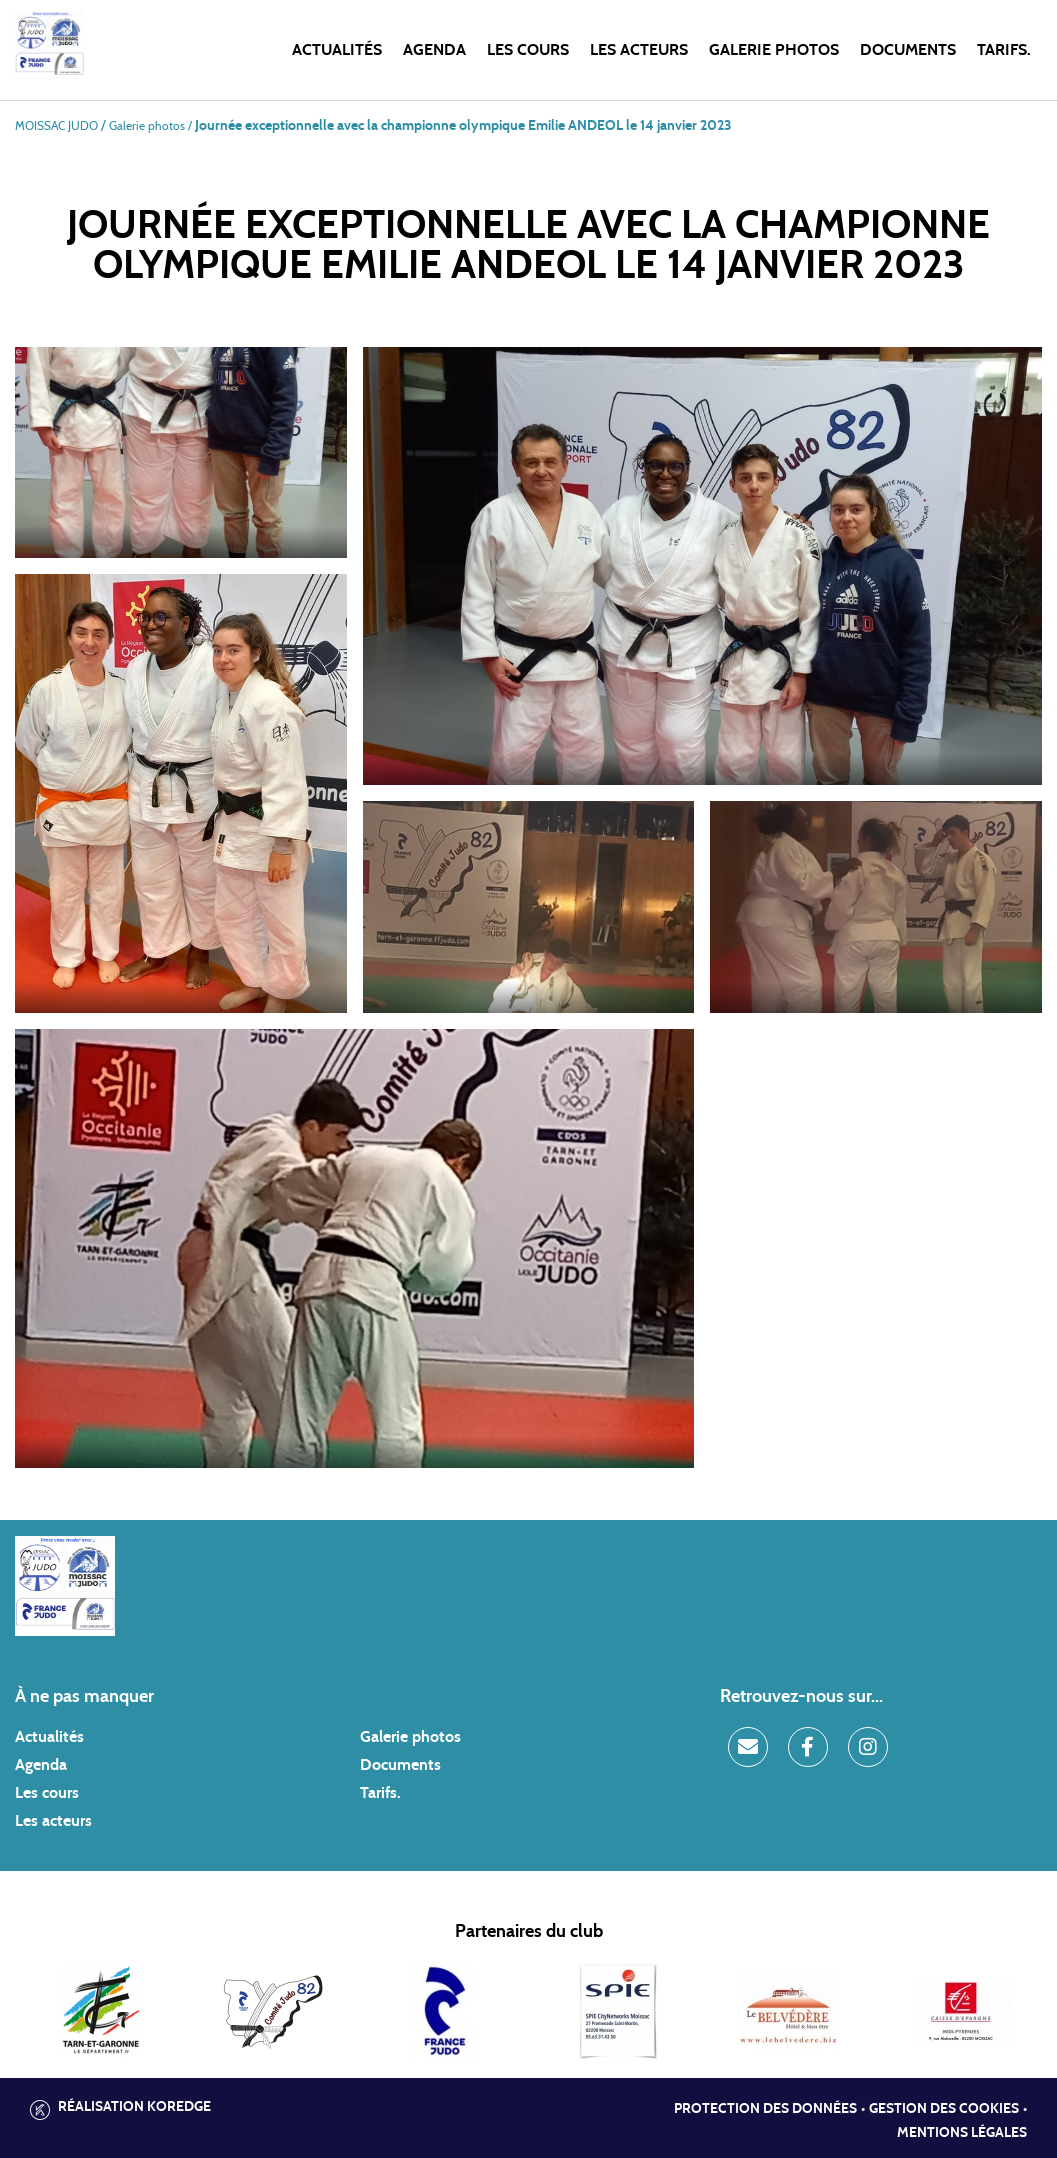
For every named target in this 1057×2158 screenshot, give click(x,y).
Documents (908, 50)
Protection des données (765, 2109)
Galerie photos (774, 50)
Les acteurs (639, 50)
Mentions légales (962, 2133)
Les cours (528, 50)
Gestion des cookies (944, 2109)
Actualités (337, 50)
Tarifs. (1004, 50)
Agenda (434, 50)
